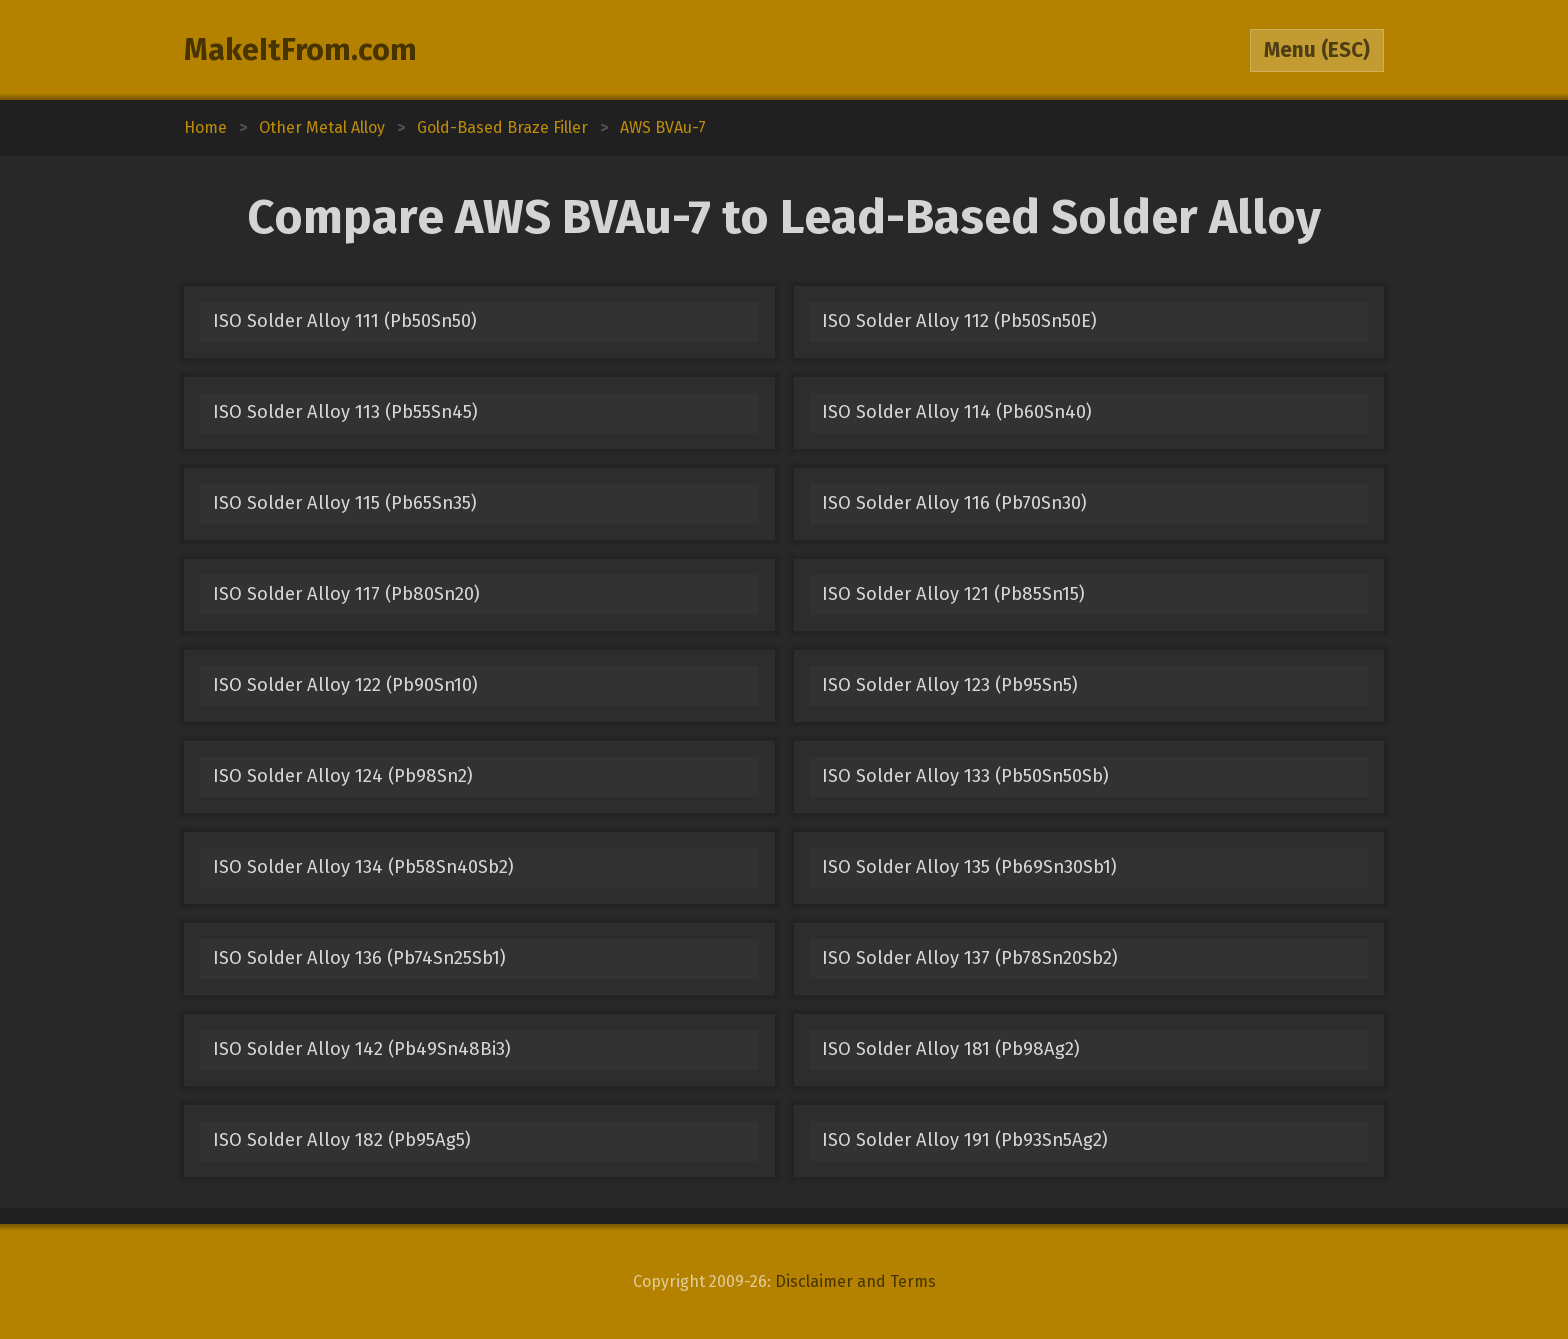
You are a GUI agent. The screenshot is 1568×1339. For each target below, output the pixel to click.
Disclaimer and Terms (855, 1281)
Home (205, 127)
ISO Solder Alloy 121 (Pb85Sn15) (953, 594)
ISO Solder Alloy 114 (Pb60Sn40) (957, 412)
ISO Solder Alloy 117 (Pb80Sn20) (346, 594)
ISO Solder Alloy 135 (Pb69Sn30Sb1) (969, 867)
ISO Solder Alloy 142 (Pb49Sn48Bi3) (362, 1049)
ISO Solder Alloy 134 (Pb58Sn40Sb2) (363, 867)
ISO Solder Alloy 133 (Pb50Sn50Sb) (965, 776)
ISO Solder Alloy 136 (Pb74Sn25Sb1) (359, 958)
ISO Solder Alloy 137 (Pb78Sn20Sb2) (970, 958)
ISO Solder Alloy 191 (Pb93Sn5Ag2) (965, 1140)
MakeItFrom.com (300, 50)
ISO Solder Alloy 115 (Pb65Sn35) (345, 503)
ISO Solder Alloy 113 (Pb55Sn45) (345, 412)
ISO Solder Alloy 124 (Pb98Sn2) (343, 776)
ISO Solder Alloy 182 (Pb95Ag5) (342, 1140)
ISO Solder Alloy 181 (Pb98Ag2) (951, 1049)
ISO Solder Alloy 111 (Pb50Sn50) (345, 321)
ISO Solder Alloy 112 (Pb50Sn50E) (959, 321)
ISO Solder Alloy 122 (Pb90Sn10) (345, 685)
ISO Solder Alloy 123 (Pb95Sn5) (950, 685)
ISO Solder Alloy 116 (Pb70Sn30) (954, 503)
